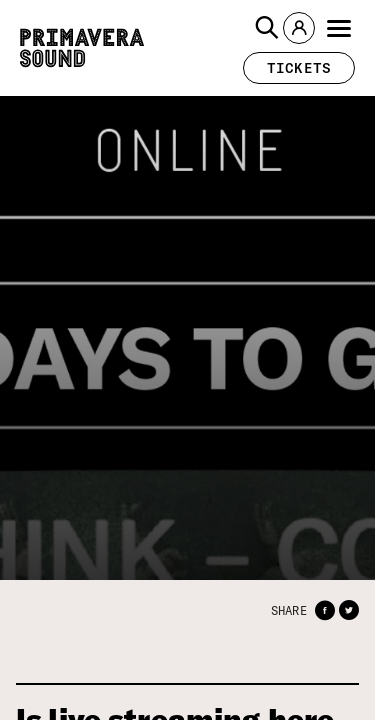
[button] (267, 28)
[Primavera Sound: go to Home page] (82, 48)
